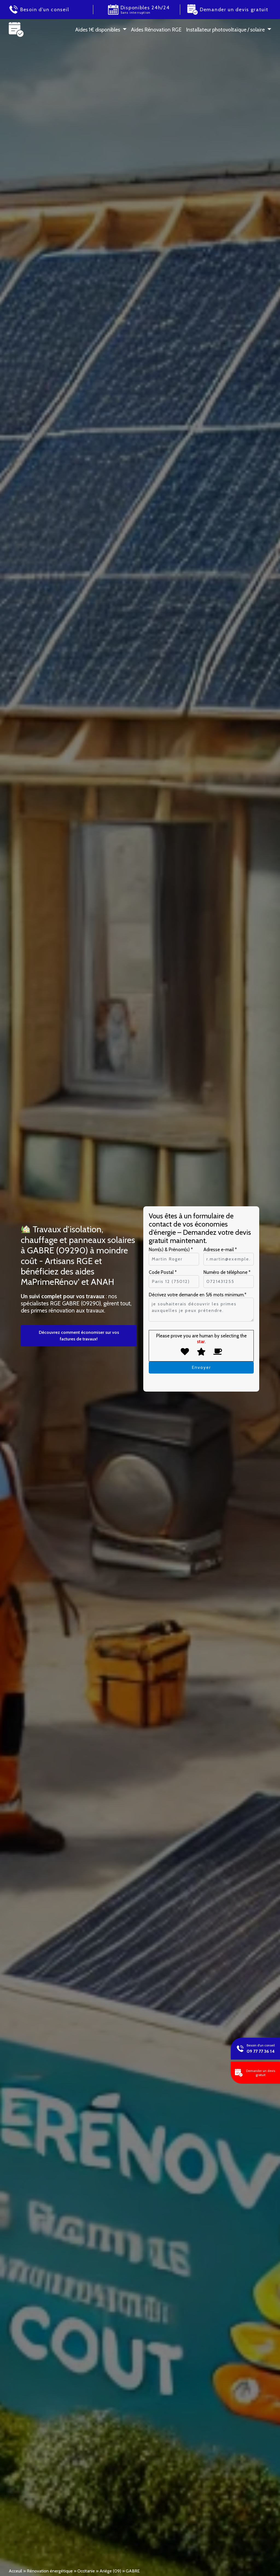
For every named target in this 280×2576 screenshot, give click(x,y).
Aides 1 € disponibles (97, 29)
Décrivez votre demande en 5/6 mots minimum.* (197, 1294)
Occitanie (86, 2571)
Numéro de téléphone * (226, 1272)
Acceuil (15, 2571)
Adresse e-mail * (220, 1249)
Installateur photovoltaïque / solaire (225, 29)
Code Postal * (163, 1272)
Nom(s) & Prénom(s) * (171, 1249)
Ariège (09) (110, 2571)
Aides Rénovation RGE (156, 29)
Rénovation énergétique (50, 2571)
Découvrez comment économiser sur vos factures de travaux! (79, 1336)
